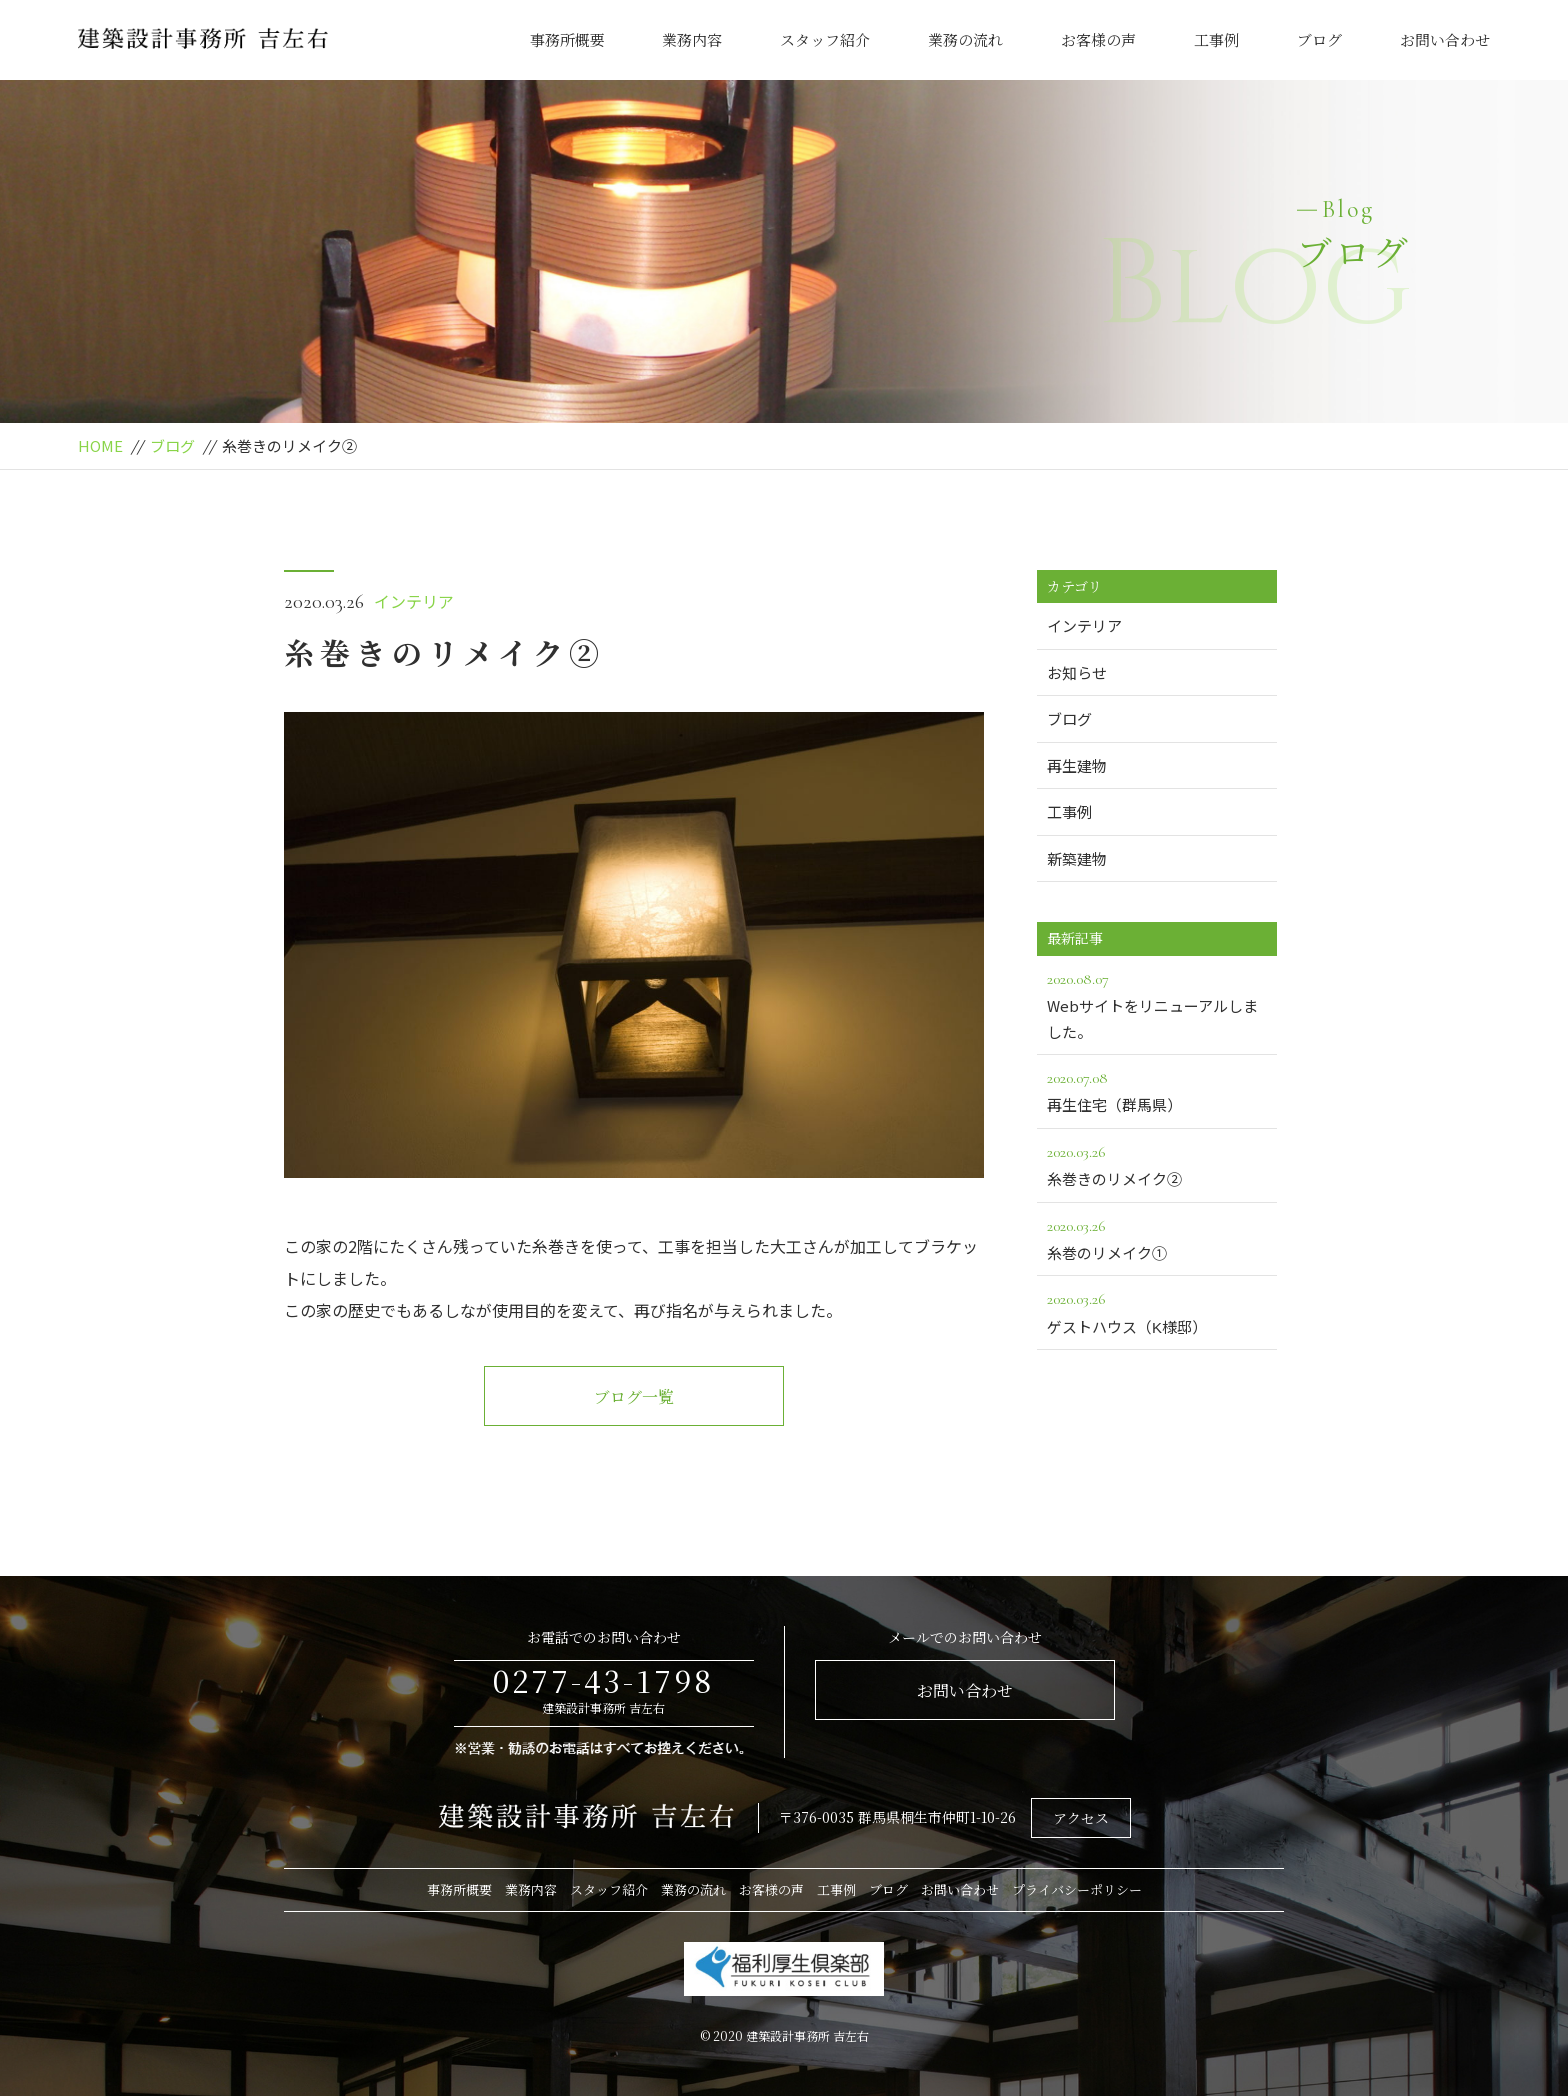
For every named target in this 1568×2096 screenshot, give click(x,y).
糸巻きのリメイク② (1157, 1164)
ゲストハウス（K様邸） (1157, 1311)
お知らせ (1077, 672)
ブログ (1319, 39)
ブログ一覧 (634, 1396)
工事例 (1216, 39)
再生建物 (1077, 765)
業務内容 (692, 39)
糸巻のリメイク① (1157, 1238)
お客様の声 (1098, 39)
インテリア (414, 601)
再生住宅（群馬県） (1157, 1090)
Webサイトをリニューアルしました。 (1157, 1004)
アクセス (1081, 1818)
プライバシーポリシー (1077, 1889)
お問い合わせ (1445, 39)
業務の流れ (965, 39)
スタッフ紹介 (825, 39)
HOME (100, 445)
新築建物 (1077, 858)
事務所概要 (567, 39)
